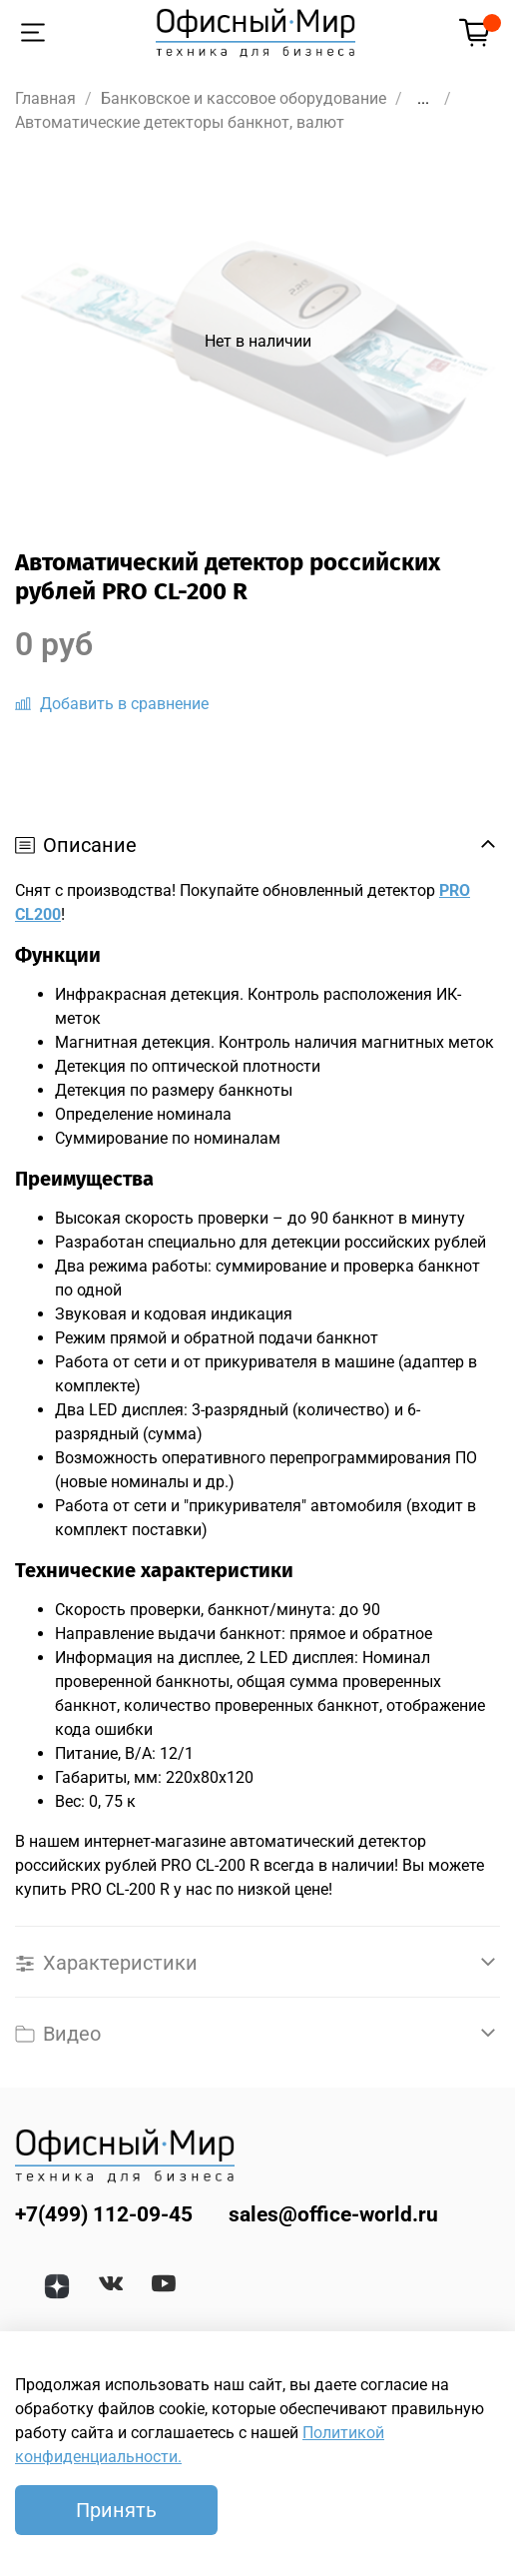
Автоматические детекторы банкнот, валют (179, 122)
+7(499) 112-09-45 (104, 2214)
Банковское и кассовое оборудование (243, 98)
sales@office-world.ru (333, 2214)
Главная (45, 98)
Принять (116, 2510)
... (423, 99)
